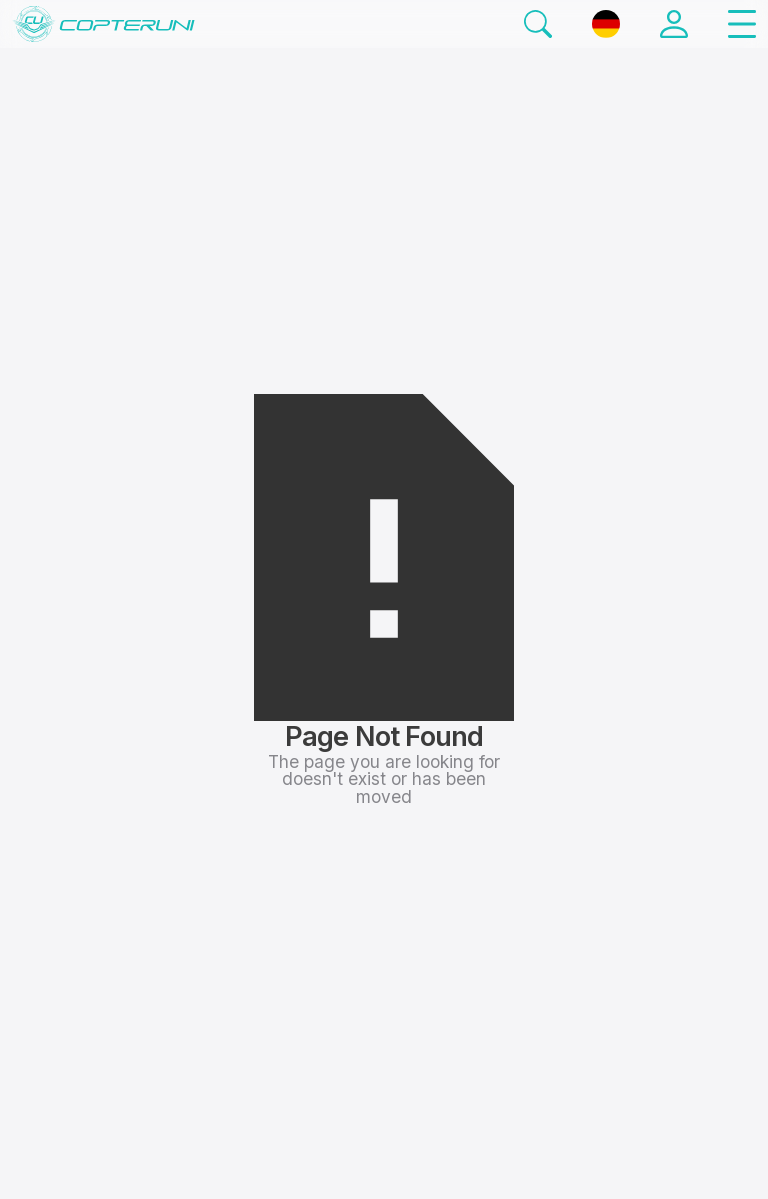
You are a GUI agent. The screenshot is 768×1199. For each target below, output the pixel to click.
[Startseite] (103, 24)
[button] (742, 24)
